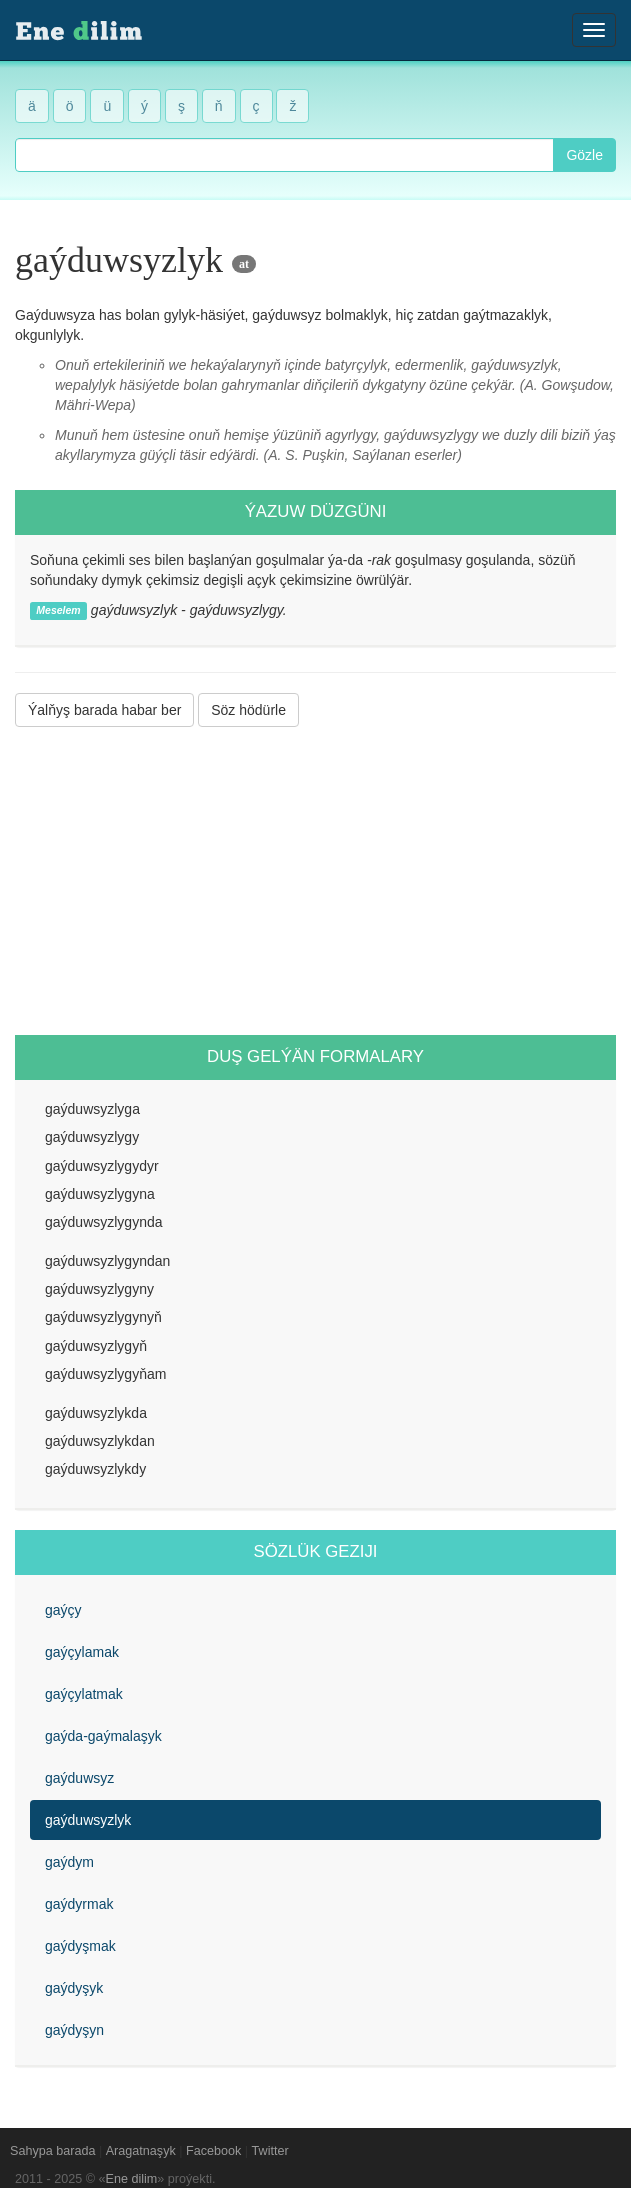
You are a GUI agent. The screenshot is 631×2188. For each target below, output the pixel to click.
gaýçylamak (82, 1652)
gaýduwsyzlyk (88, 1820)
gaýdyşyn (74, 2030)
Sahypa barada (52, 2151)
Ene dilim (132, 2179)
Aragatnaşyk (141, 2151)
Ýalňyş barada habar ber (104, 710)
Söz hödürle (248, 710)
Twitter (270, 2151)
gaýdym (69, 1862)
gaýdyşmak (80, 1946)
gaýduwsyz (79, 1778)
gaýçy (63, 1610)
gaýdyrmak (79, 1904)
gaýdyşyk (74, 1988)
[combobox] (284, 155)
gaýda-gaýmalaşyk (103, 1736)
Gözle (584, 155)
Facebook (213, 2151)
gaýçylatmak (84, 1694)
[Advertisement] (315, 881)
